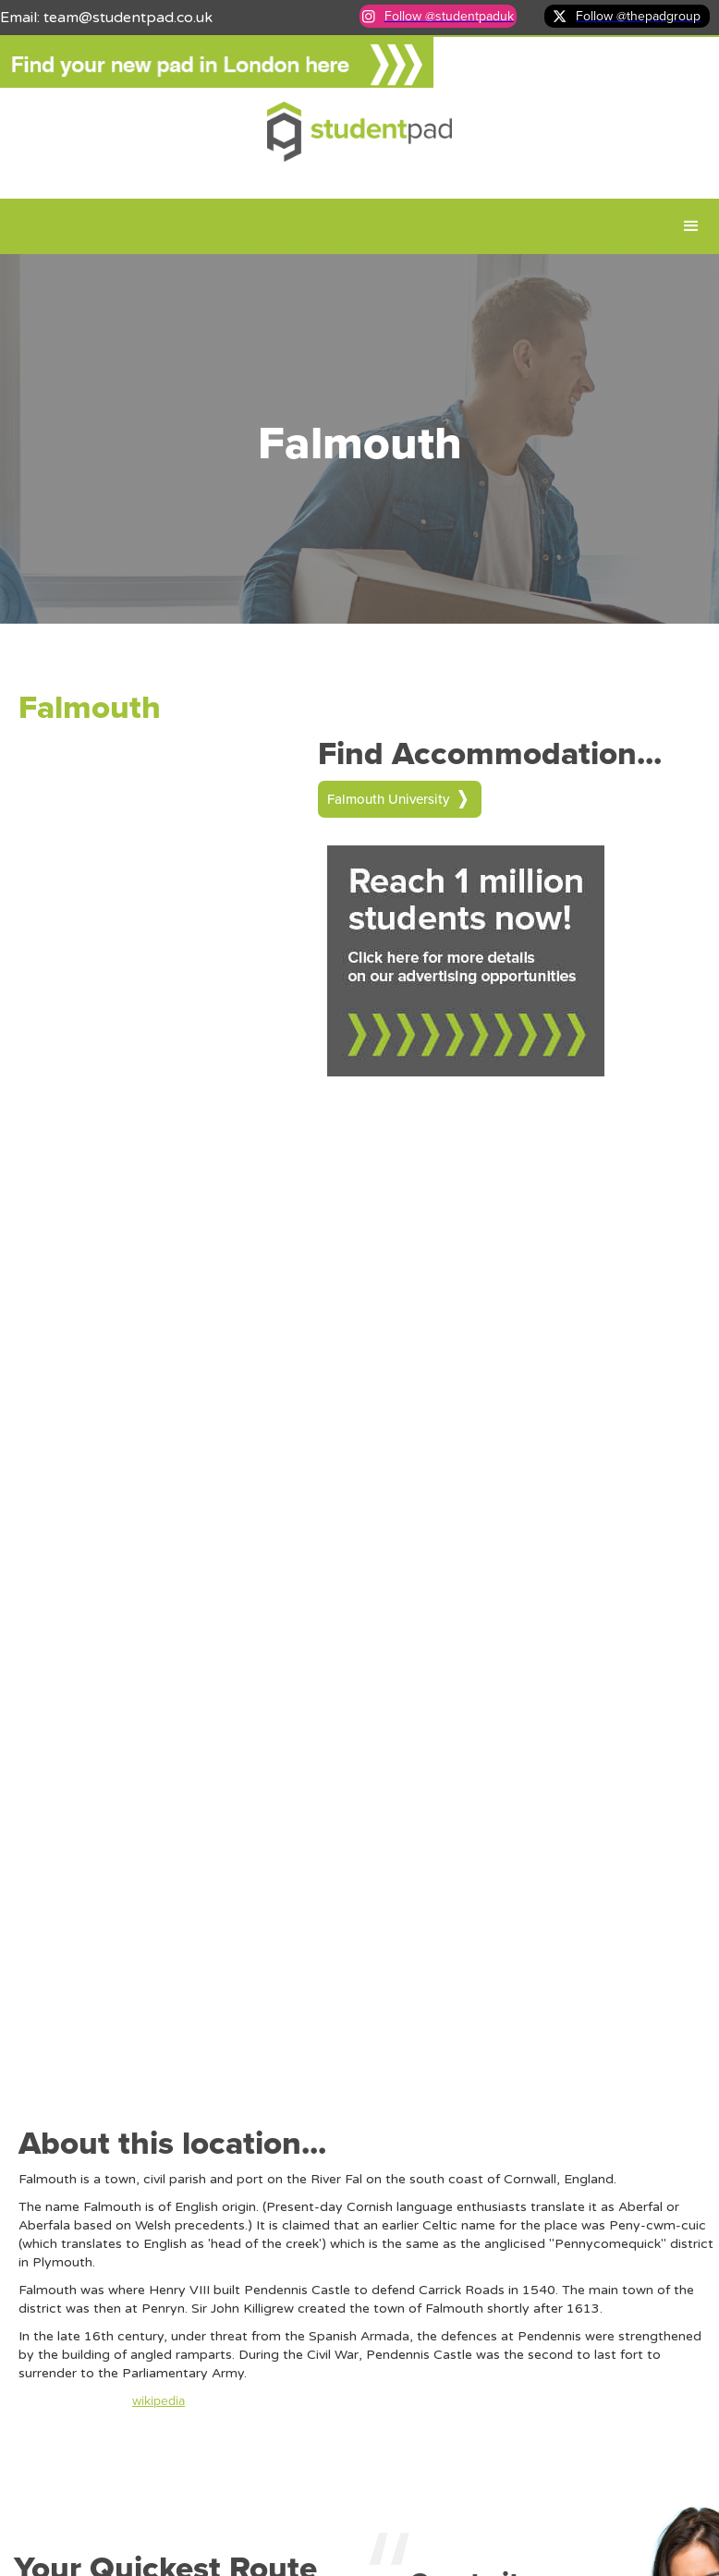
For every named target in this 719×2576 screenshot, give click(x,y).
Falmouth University (388, 799)
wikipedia (158, 2401)
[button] (691, 226)
